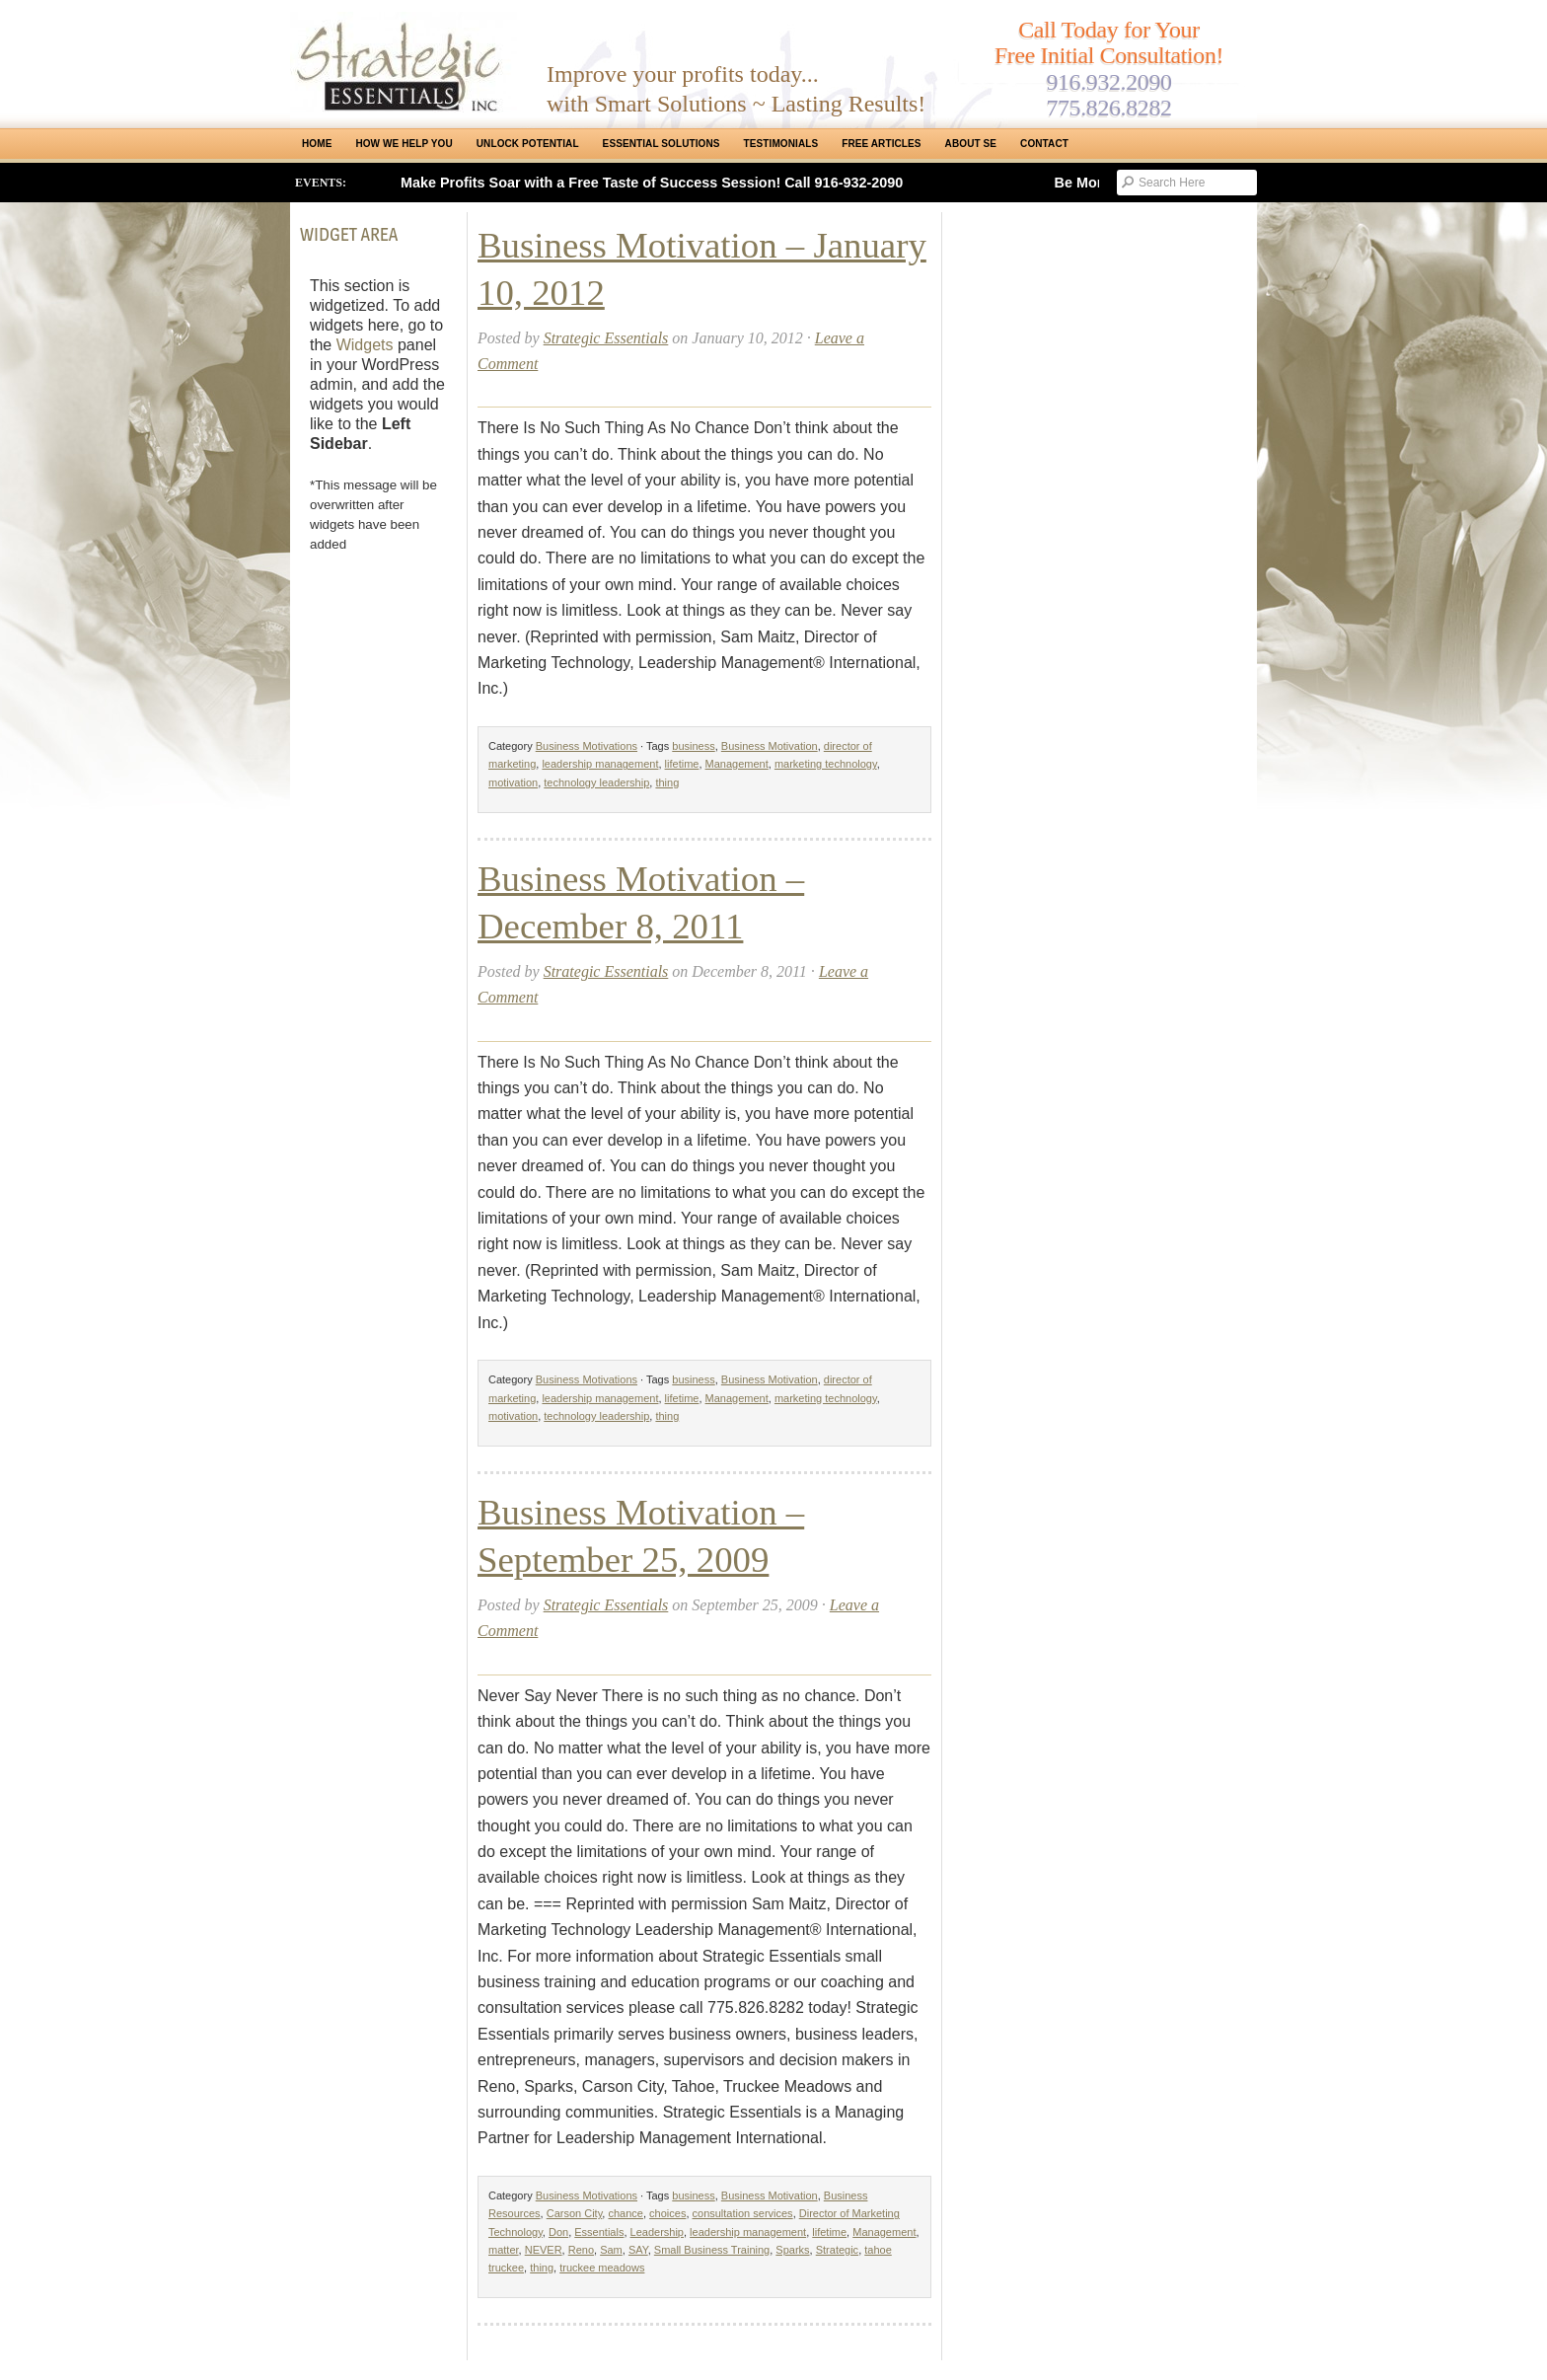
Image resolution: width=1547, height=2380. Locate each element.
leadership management (600, 764)
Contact (1044, 143)
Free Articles (881, 143)
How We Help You (403, 143)
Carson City (575, 2213)
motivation (513, 782)
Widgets (365, 344)
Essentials (599, 2232)
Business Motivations (586, 746)
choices (667, 2213)
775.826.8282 (1108, 107)
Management (737, 764)
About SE (970, 143)
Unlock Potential (528, 143)
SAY (638, 2250)
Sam (611, 2250)
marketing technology (825, 764)
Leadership (657, 2232)
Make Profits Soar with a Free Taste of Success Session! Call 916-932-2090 (652, 182)
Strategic (837, 2250)
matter (503, 2250)
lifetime (682, 764)
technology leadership (596, 782)
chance (625, 2213)
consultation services (743, 2213)
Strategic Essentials (606, 338)
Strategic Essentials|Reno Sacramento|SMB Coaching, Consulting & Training (403, 62)
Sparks (792, 2250)
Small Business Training (712, 2250)
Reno (581, 2250)
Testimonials (781, 143)
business (693, 746)
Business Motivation (769, 746)
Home (317, 143)
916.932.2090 (1108, 82)
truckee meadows (601, 2267)
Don (558, 2232)
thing (667, 782)
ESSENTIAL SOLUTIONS (661, 143)
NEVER (543, 2250)
